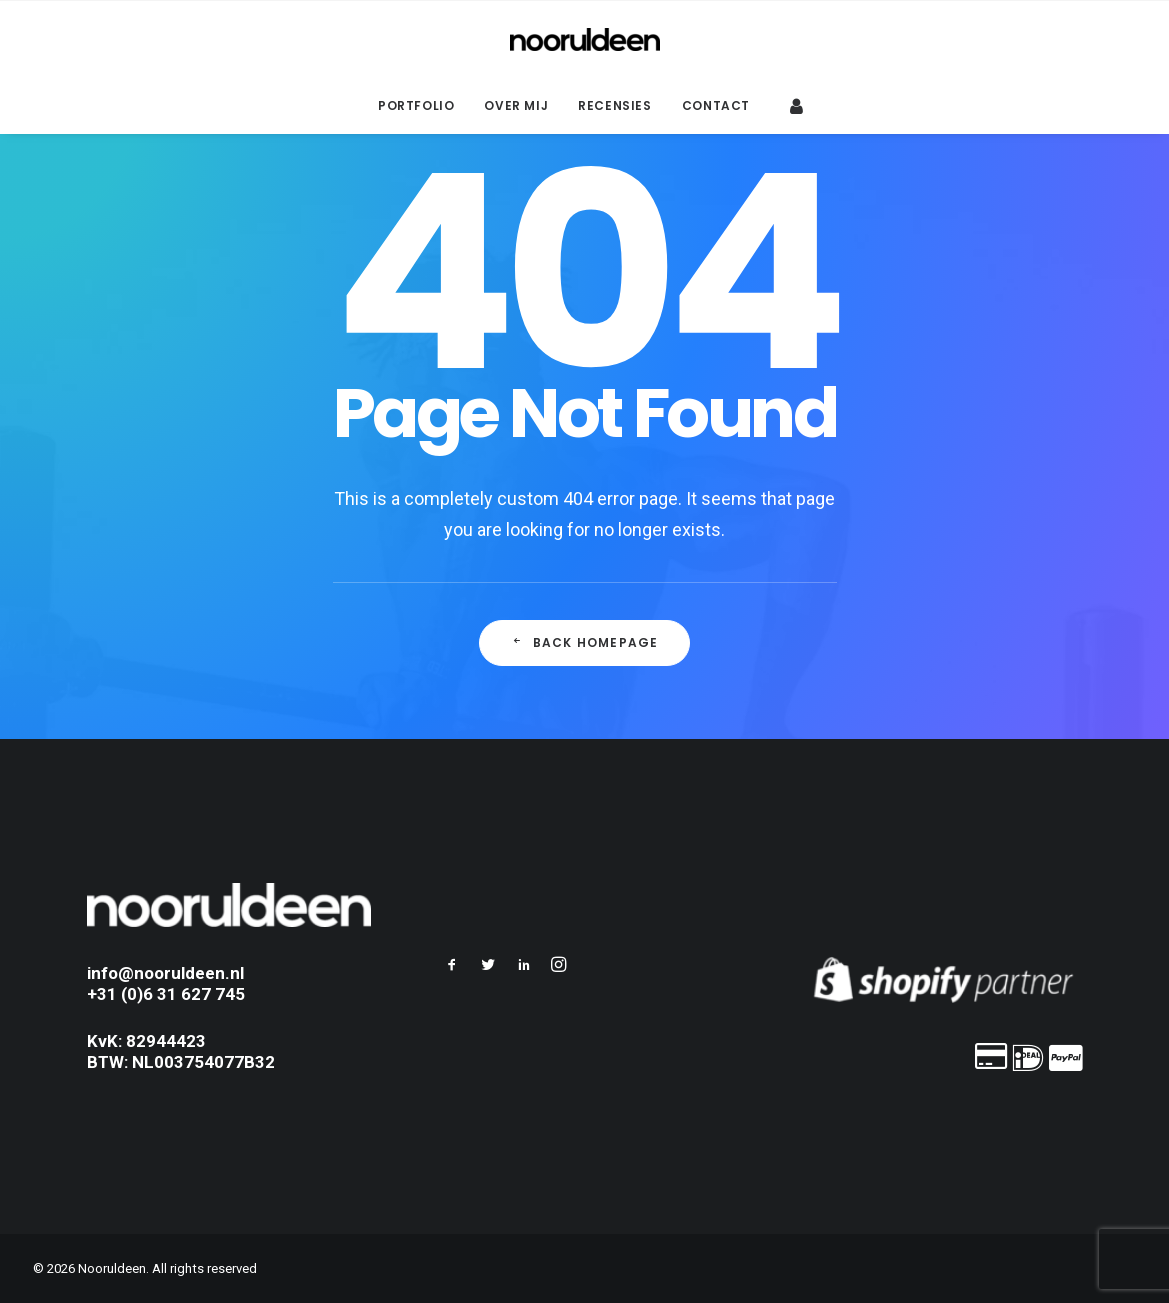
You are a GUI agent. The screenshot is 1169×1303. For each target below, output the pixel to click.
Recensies (614, 105)
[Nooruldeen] (585, 39)
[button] (452, 967)
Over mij (516, 105)
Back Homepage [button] (585, 642)
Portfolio (416, 105)
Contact (716, 105)
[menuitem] (416, 106)
